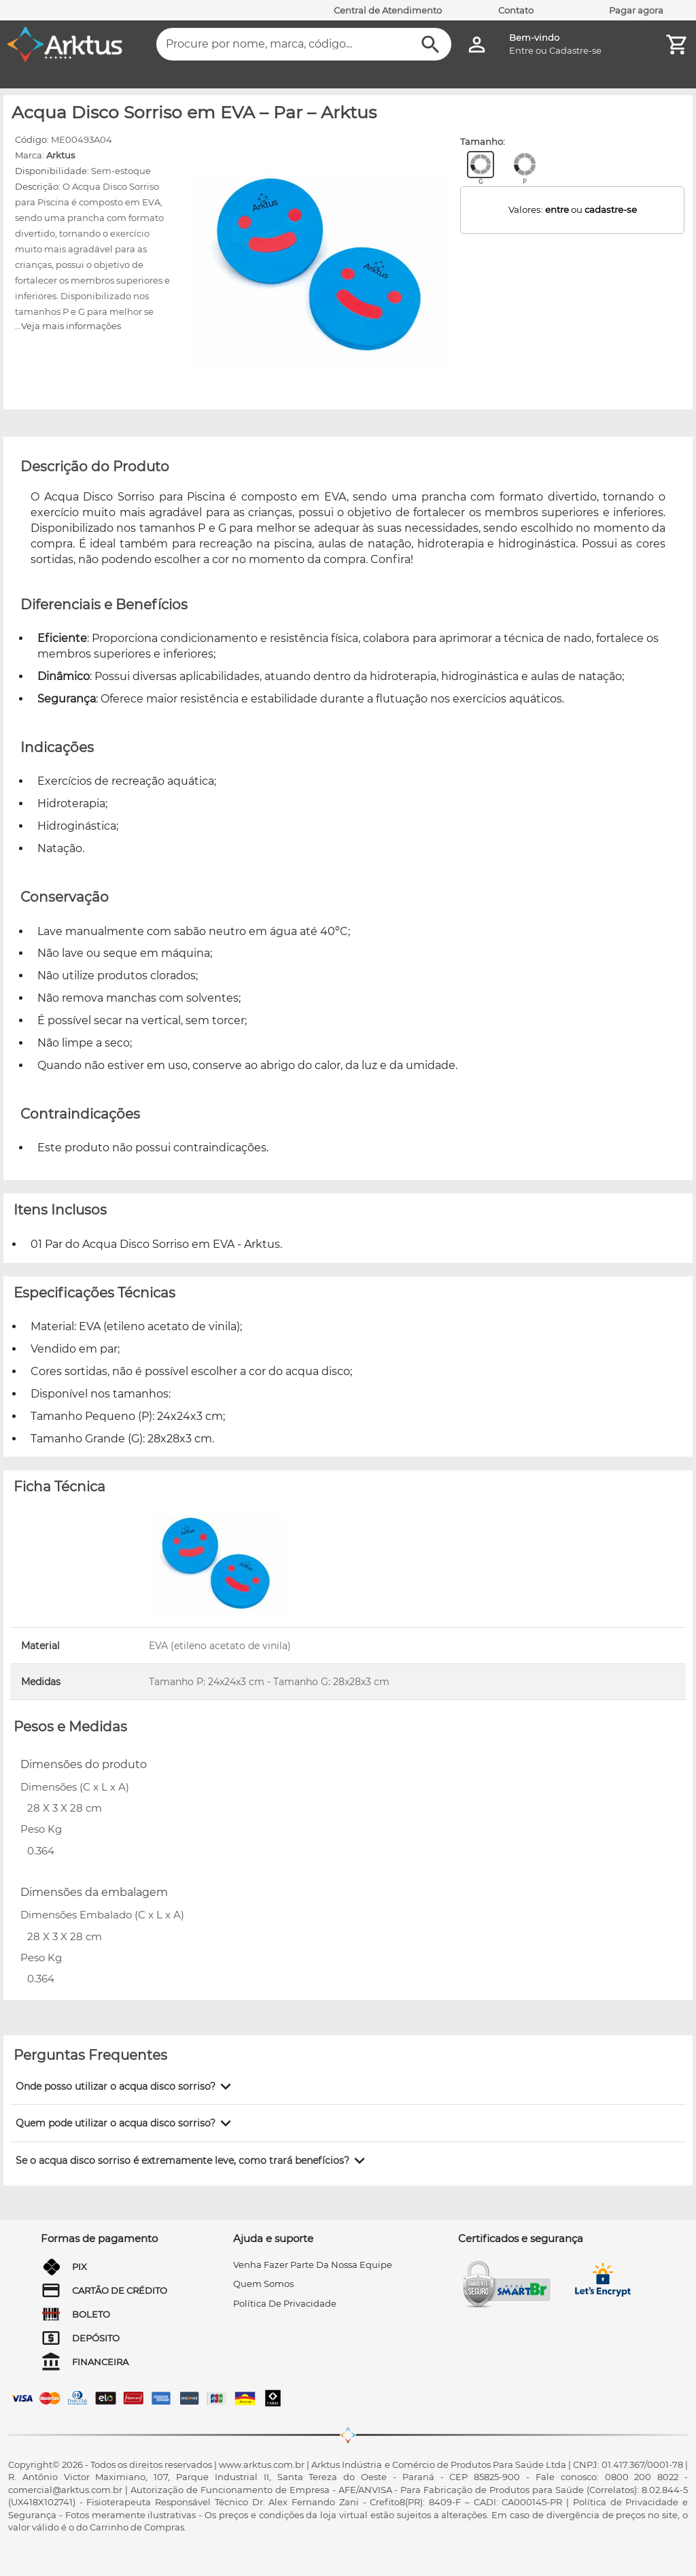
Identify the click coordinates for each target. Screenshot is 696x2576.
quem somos (263, 2283)
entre (557, 209)
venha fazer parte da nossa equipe (312, 2264)
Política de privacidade (284, 2303)
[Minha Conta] (477, 44)
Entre (521, 50)
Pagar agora (636, 10)
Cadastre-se (575, 50)
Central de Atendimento (388, 10)
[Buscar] (430, 44)
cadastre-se (611, 209)
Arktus (60, 155)
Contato (516, 10)
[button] (125, 2086)
